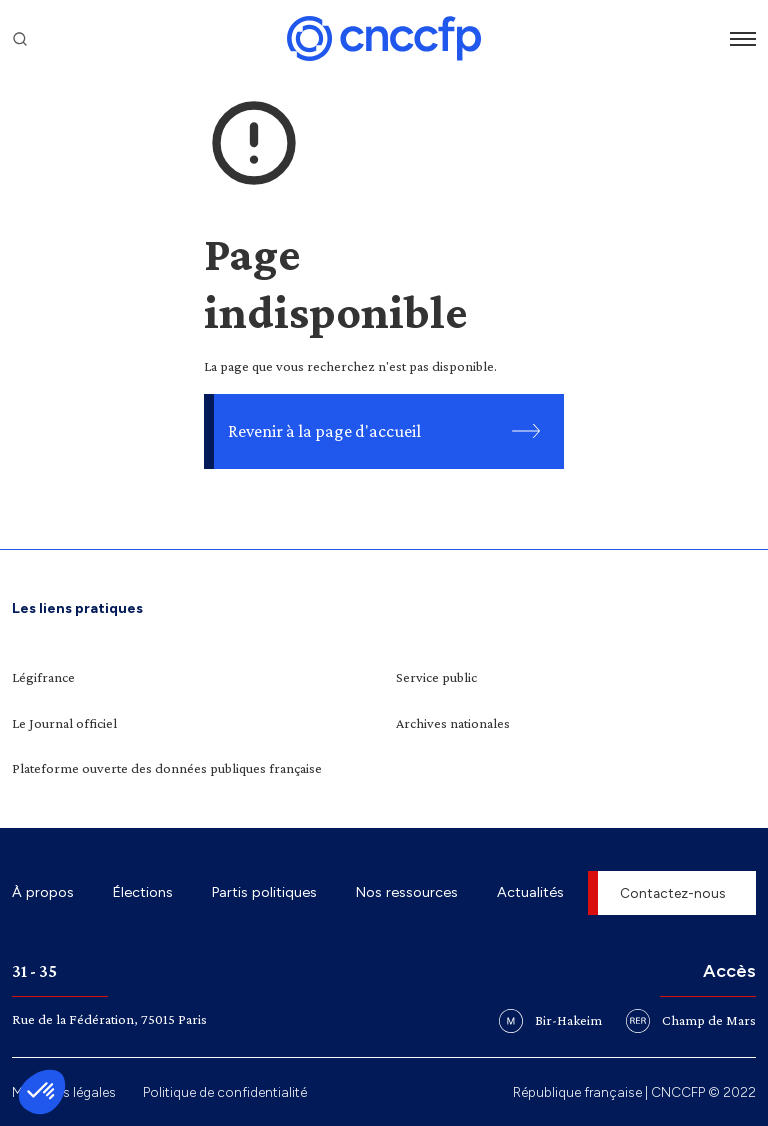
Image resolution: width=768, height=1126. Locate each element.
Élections (143, 892)
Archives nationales (453, 723)
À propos (43, 892)
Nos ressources (407, 892)
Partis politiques (264, 892)
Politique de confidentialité (225, 1092)
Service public (436, 677)
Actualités (530, 892)
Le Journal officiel (64, 723)
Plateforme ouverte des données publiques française (167, 768)
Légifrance (43, 677)
